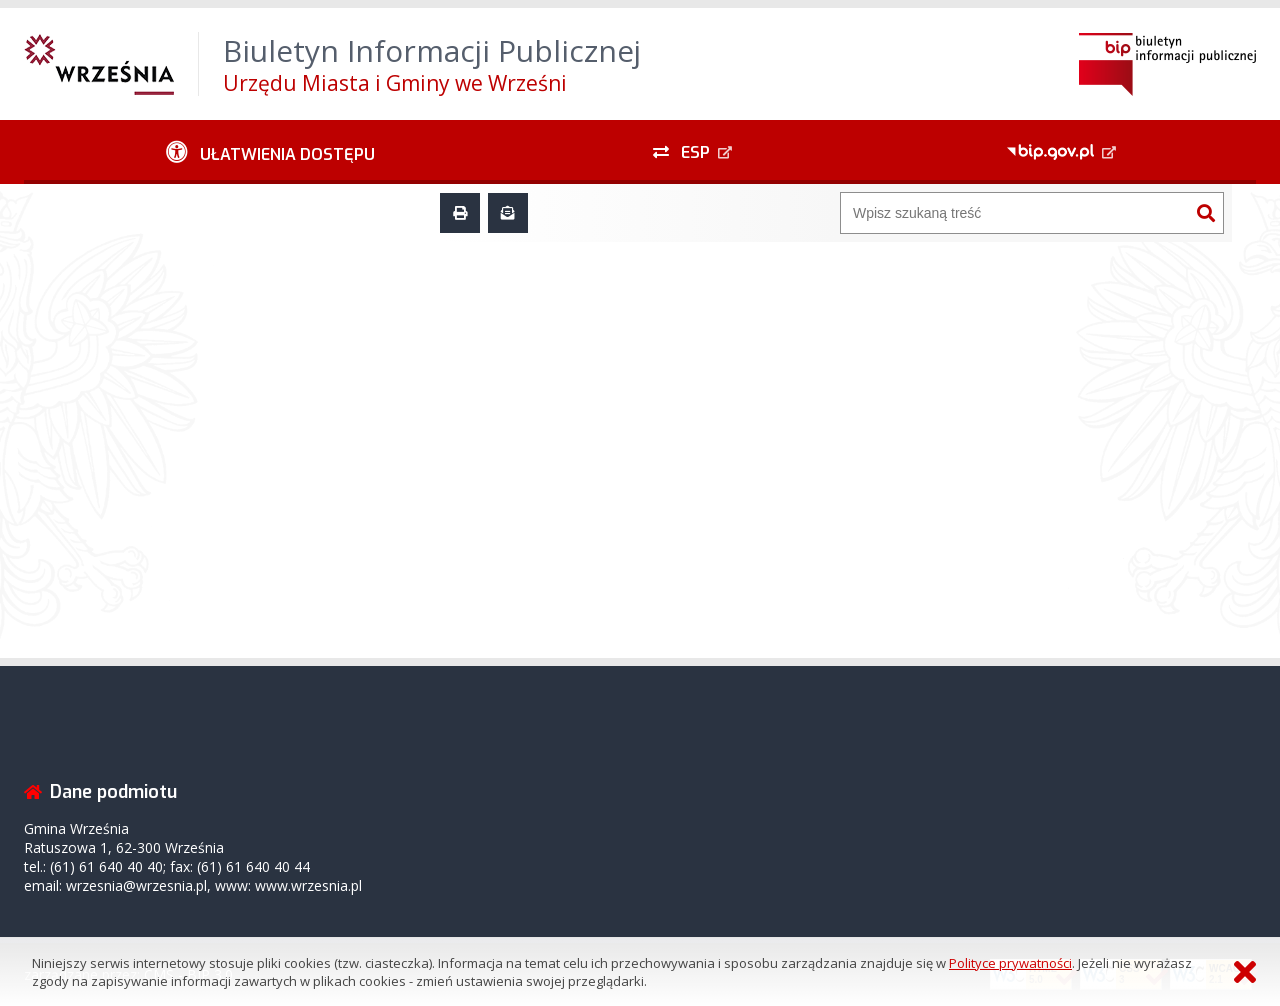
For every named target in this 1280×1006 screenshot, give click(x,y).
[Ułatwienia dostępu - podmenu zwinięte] (270, 152)
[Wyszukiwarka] (1015, 213)
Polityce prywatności (1010, 963)
